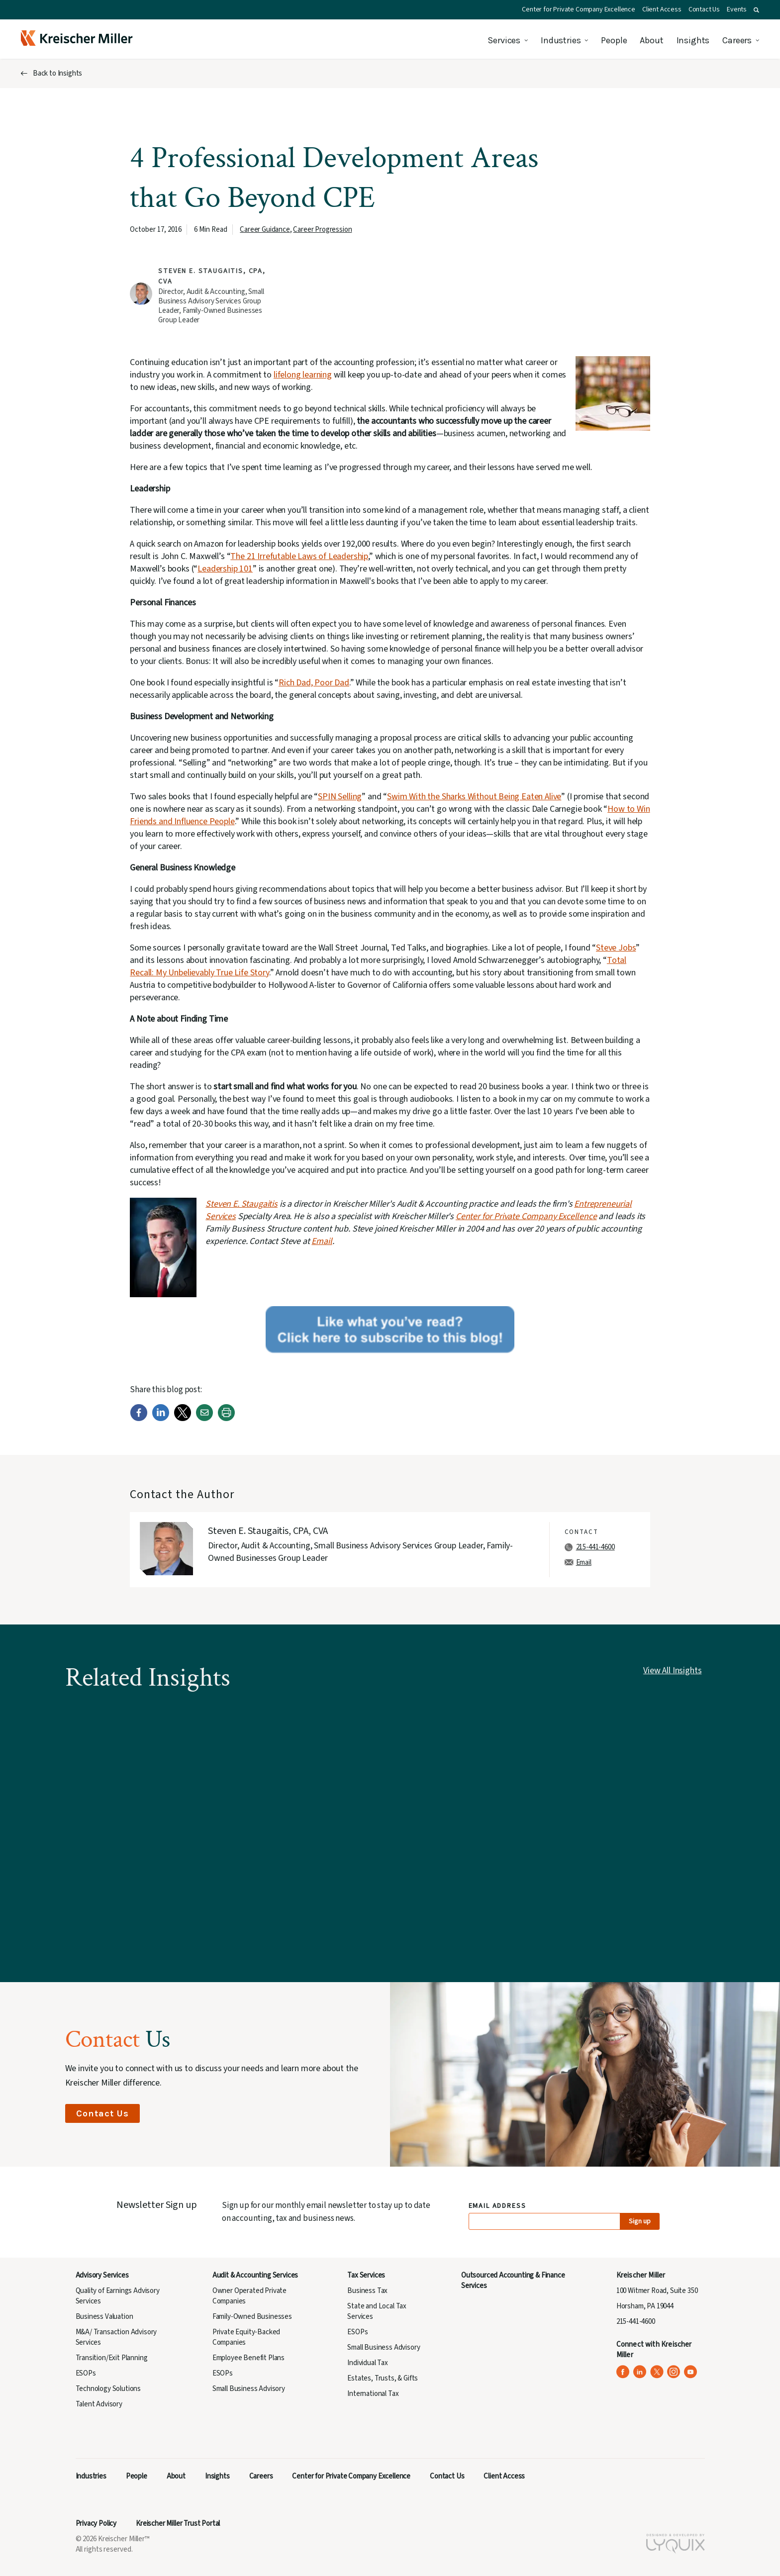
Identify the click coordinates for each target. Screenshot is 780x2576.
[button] (756, 10)
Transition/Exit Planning (112, 2358)
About (651, 40)
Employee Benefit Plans (248, 2358)
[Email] (204, 1419)
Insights (693, 40)
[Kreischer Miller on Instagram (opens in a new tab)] (674, 2372)
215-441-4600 (595, 1547)
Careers (737, 40)
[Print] (226, 1419)
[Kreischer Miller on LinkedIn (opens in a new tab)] (640, 2372)
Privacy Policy (96, 2523)
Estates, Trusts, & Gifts (382, 2378)
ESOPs (86, 2373)
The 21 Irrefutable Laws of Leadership (299, 556)
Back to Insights (57, 73)
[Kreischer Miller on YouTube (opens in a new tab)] (690, 2372)
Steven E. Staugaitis (241, 1204)
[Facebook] (139, 1419)
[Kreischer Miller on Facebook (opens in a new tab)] (623, 2372)
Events (737, 9)
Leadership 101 (225, 569)
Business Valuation (104, 2316)
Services (504, 40)
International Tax (372, 2393)
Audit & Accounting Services (255, 2275)
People (614, 40)
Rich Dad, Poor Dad (314, 682)
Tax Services (366, 2275)
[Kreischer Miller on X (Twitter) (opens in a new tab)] (657, 2372)
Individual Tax (367, 2363)
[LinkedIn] (161, 1419)
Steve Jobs (616, 948)
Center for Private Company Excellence (578, 9)
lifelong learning (303, 375)
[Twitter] (183, 1419)
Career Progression (322, 229)
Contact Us (704, 9)
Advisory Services (102, 2275)
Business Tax (367, 2291)
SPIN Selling (340, 796)
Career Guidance (265, 229)
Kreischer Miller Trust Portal (178, 2523)
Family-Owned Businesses (252, 2316)
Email (321, 1241)
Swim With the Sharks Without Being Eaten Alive (474, 796)
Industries (561, 40)
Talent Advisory (99, 2404)
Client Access (662, 9)
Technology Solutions (108, 2389)
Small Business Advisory (248, 2389)
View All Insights (672, 1670)
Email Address (498, 2206)
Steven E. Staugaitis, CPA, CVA (268, 1531)
